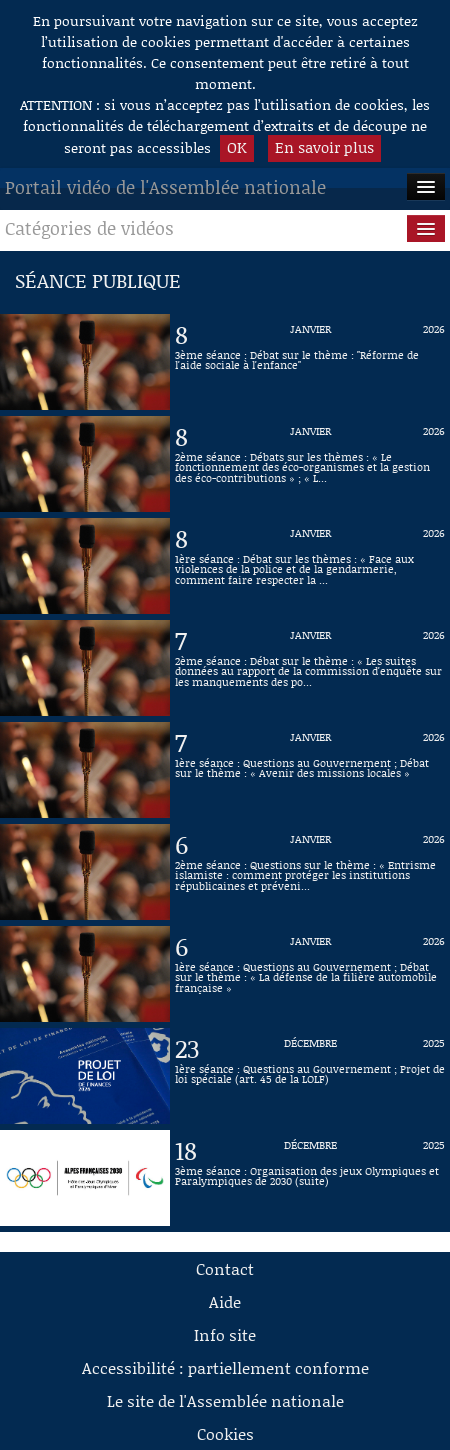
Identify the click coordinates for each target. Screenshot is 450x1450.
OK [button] (237, 147)
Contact (225, 1268)
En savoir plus (324, 147)
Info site (225, 1334)
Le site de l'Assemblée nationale (225, 1400)
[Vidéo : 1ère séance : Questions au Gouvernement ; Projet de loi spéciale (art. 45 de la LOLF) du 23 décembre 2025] (310, 1076)
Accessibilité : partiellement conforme (225, 1367)
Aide (225, 1301)
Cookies (225, 1433)
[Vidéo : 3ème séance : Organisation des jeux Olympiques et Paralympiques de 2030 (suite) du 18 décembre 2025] (310, 1178)
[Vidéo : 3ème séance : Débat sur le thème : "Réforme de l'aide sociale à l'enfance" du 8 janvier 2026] (310, 362)
